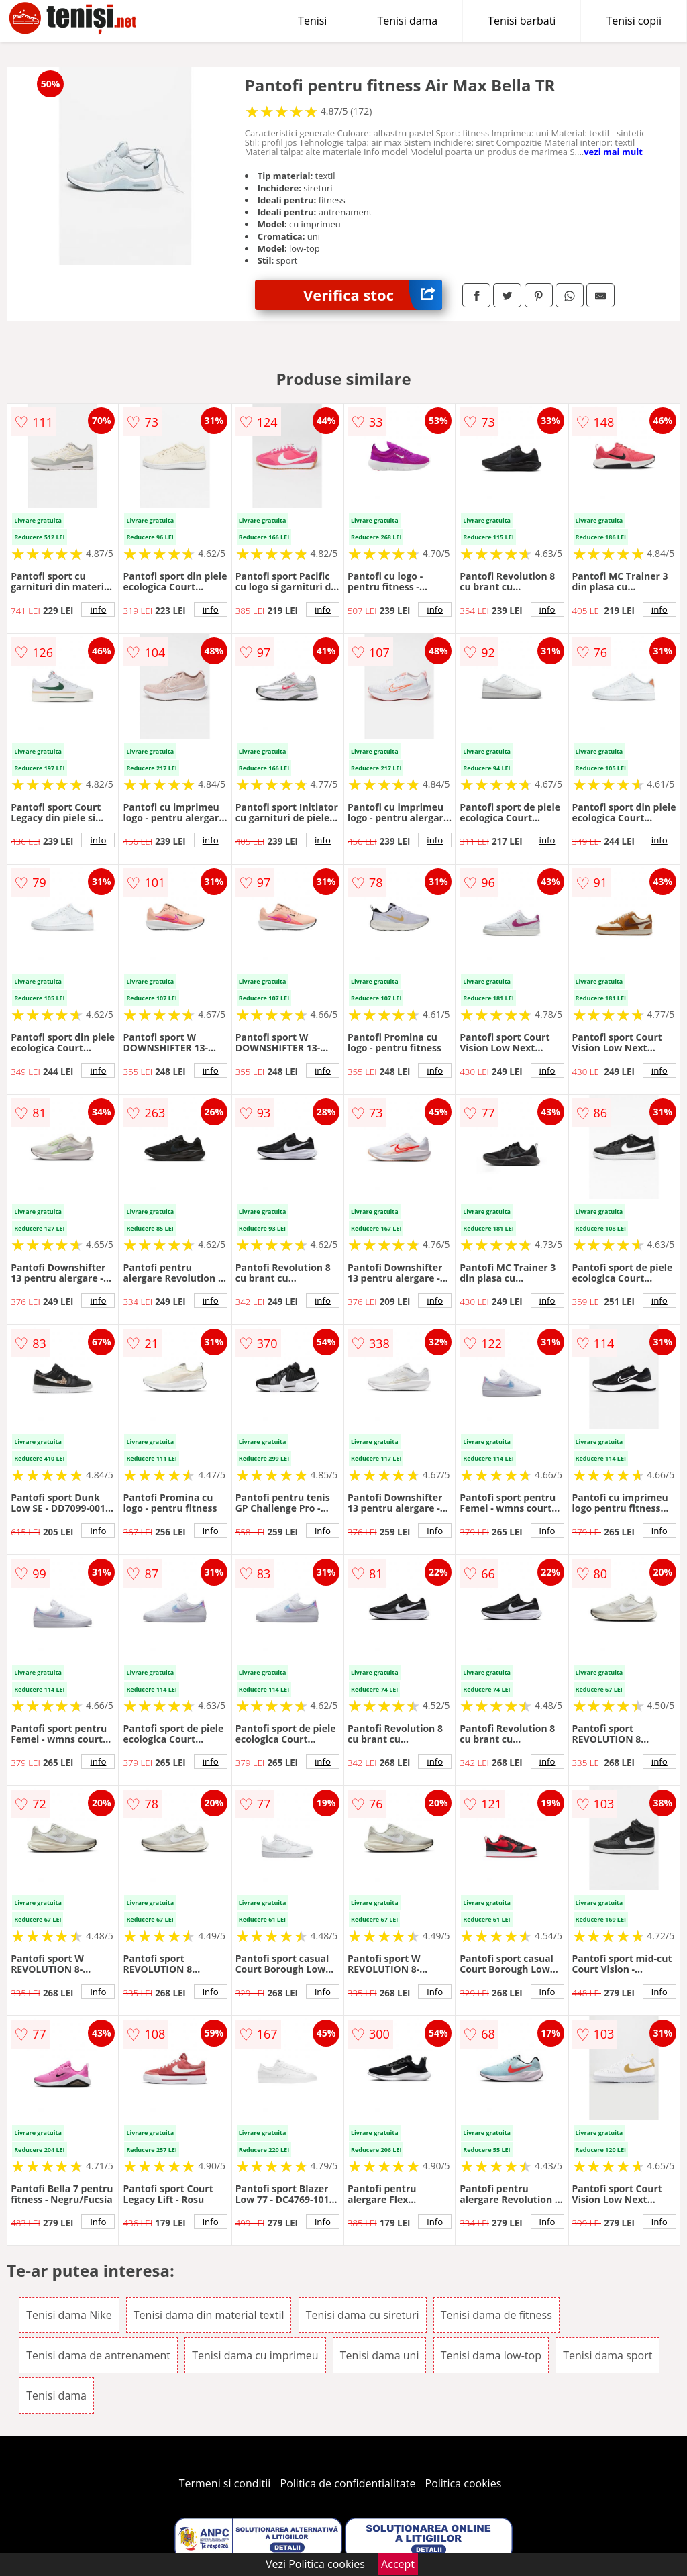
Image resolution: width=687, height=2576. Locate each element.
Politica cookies (463, 2483)
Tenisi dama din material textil (209, 2315)
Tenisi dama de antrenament (98, 2355)
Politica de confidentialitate (348, 2483)
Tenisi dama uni (379, 2355)
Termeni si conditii (225, 2483)
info (98, 609)
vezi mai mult (613, 152)
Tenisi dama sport (607, 2355)
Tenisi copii (634, 20)
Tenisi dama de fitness (496, 2315)
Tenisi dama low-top (491, 2355)
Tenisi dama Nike (68, 2315)
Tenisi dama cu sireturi (362, 2315)
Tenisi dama (407, 20)
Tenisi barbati (522, 20)
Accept (398, 2564)
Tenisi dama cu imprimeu (255, 2355)
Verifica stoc (372, 295)
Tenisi (312, 20)
